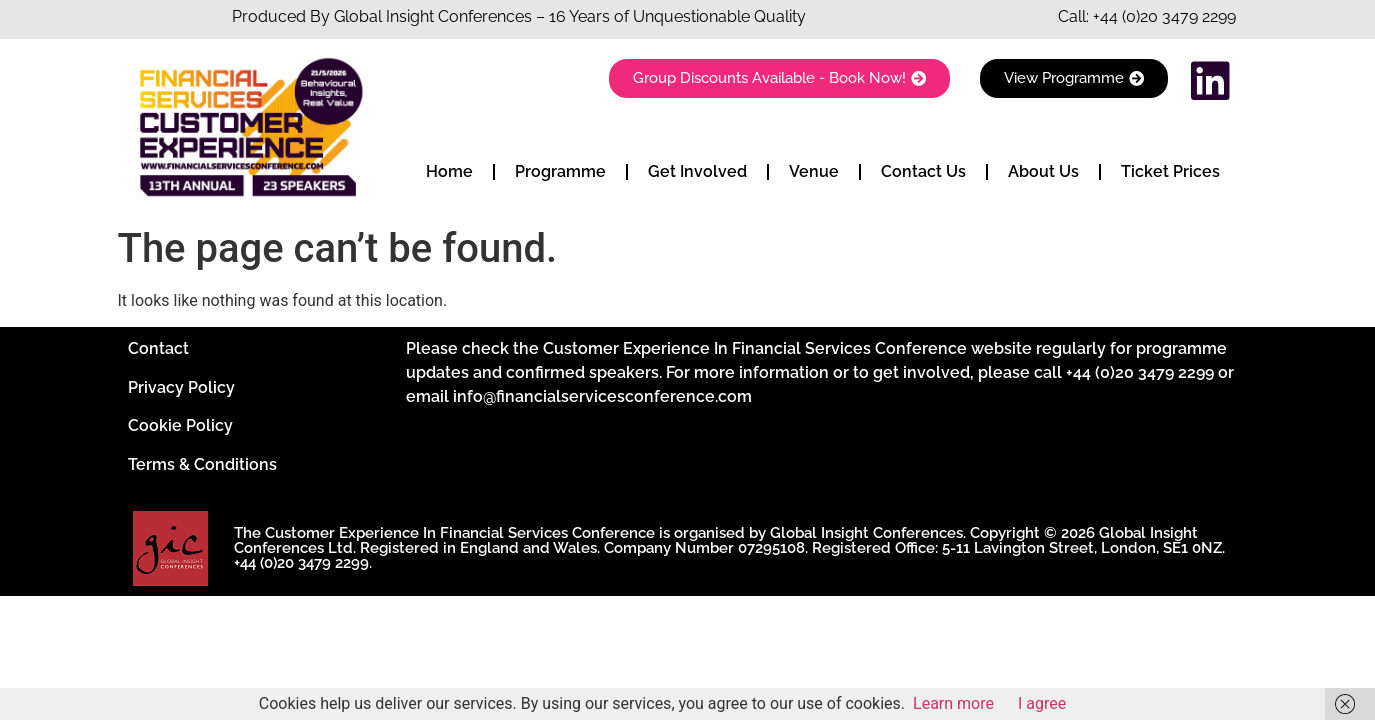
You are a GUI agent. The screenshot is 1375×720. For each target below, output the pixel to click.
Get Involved (697, 171)
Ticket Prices (1170, 171)
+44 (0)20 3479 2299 (1164, 16)
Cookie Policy (180, 425)
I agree (1042, 703)
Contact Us (923, 171)
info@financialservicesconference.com (602, 396)
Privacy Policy (181, 387)
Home (449, 171)
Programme (560, 171)
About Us (1043, 171)
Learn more (953, 703)
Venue (814, 171)
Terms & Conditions (202, 464)
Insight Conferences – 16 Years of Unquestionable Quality (594, 16)
